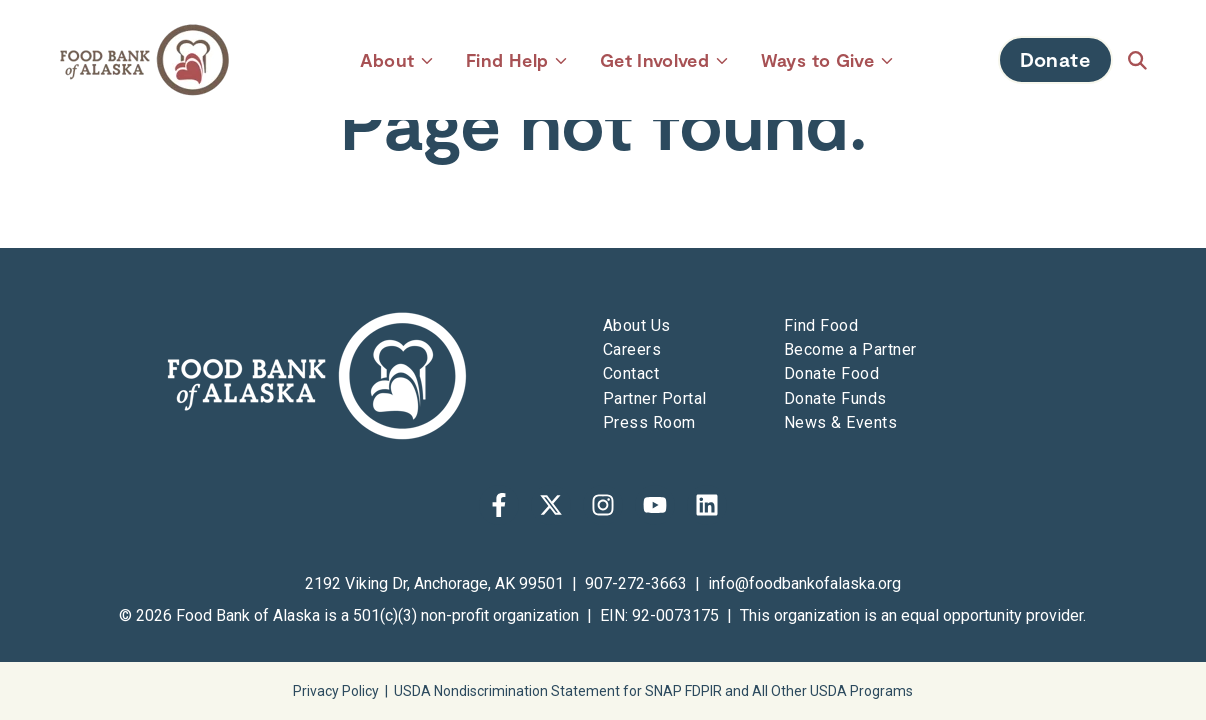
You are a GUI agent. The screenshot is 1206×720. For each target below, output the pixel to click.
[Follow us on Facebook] (499, 505)
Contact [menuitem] (631, 373)
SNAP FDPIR (683, 691)
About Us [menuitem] (637, 325)
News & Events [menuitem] (840, 422)
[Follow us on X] (551, 505)
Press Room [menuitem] (649, 422)
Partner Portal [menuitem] (655, 398)
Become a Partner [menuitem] (850, 349)
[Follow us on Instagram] (603, 505)
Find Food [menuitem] (821, 325)
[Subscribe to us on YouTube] (655, 505)
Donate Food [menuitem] (831, 373)
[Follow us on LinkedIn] (707, 505)
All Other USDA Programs (832, 691)
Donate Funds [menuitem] (835, 398)
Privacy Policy (336, 691)
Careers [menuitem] (632, 349)
